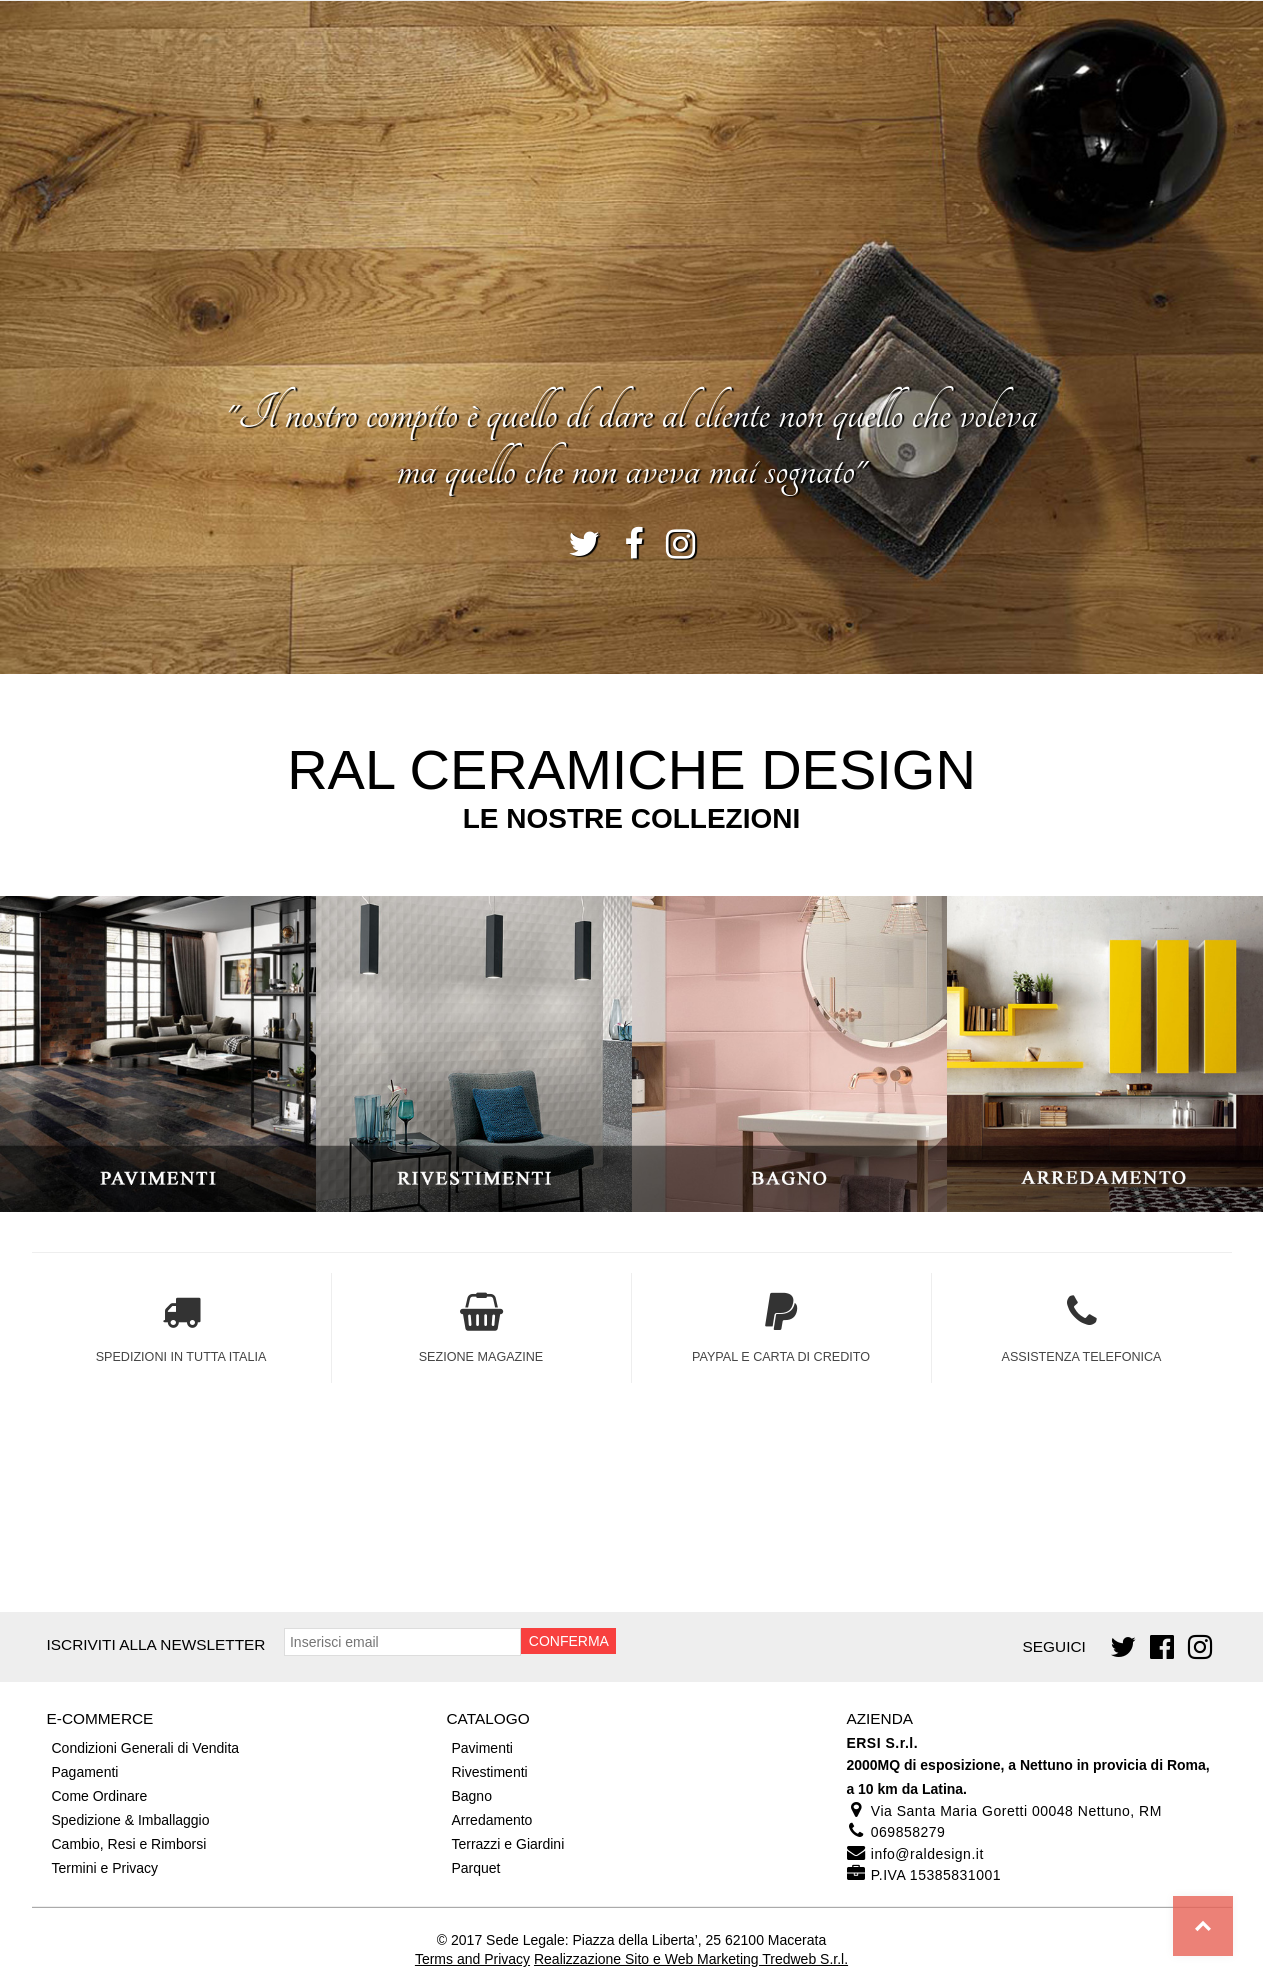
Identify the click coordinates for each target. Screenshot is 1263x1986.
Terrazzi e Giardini (507, 1844)
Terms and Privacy (472, 1959)
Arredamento (491, 1820)
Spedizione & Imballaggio (131, 1820)
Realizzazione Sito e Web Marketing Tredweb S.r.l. (691, 1959)
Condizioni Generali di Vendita (146, 1748)
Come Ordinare (100, 1796)
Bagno (471, 1796)
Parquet (475, 1868)
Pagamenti (85, 1772)
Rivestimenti (489, 1772)
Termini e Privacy (105, 1868)
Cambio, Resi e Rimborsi (129, 1844)
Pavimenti (481, 1748)
